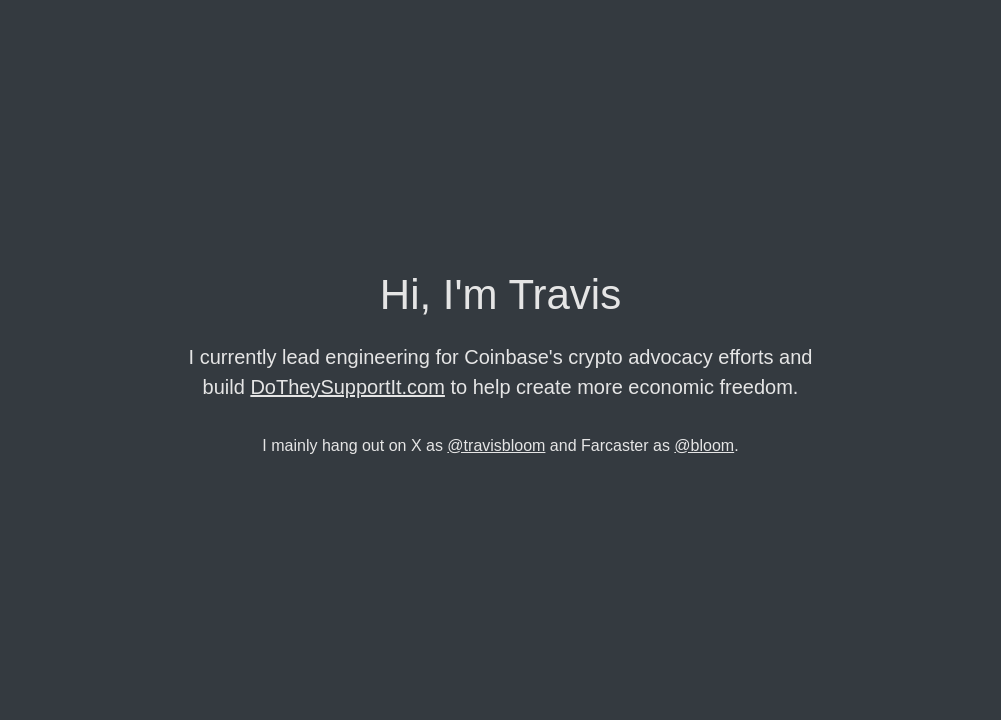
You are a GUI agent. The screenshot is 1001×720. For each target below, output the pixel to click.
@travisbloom (496, 445)
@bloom (704, 445)
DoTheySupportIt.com (347, 387)
